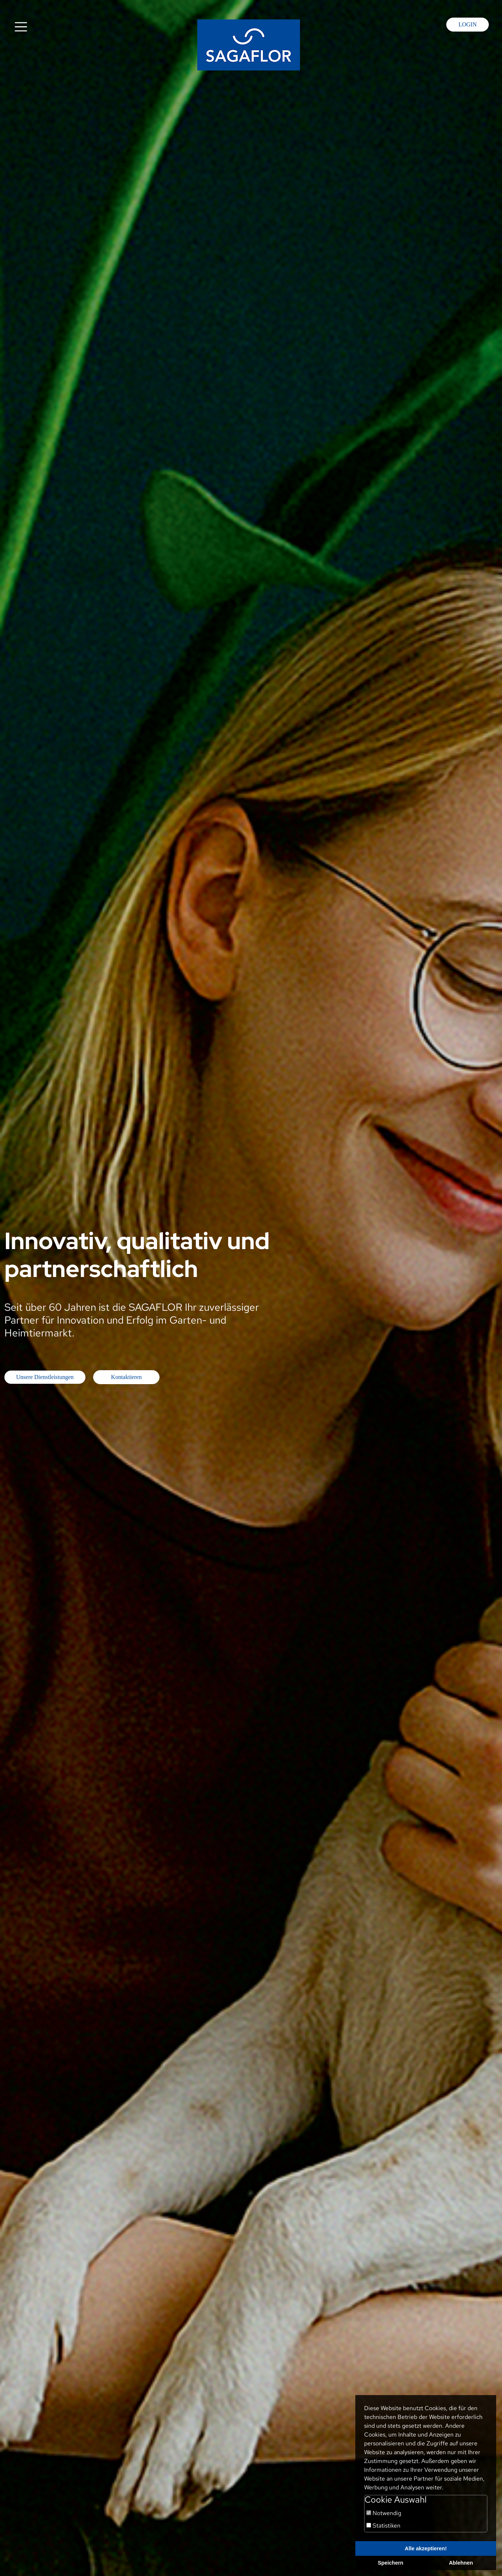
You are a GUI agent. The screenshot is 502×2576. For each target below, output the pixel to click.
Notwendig (383, 2513)
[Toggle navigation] (21, 27)
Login (467, 24)
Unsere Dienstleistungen (45, 1377)
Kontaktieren (126, 1377)
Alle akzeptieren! (426, 2548)
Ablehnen (461, 2563)
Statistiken (383, 2525)
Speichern (390, 2563)
